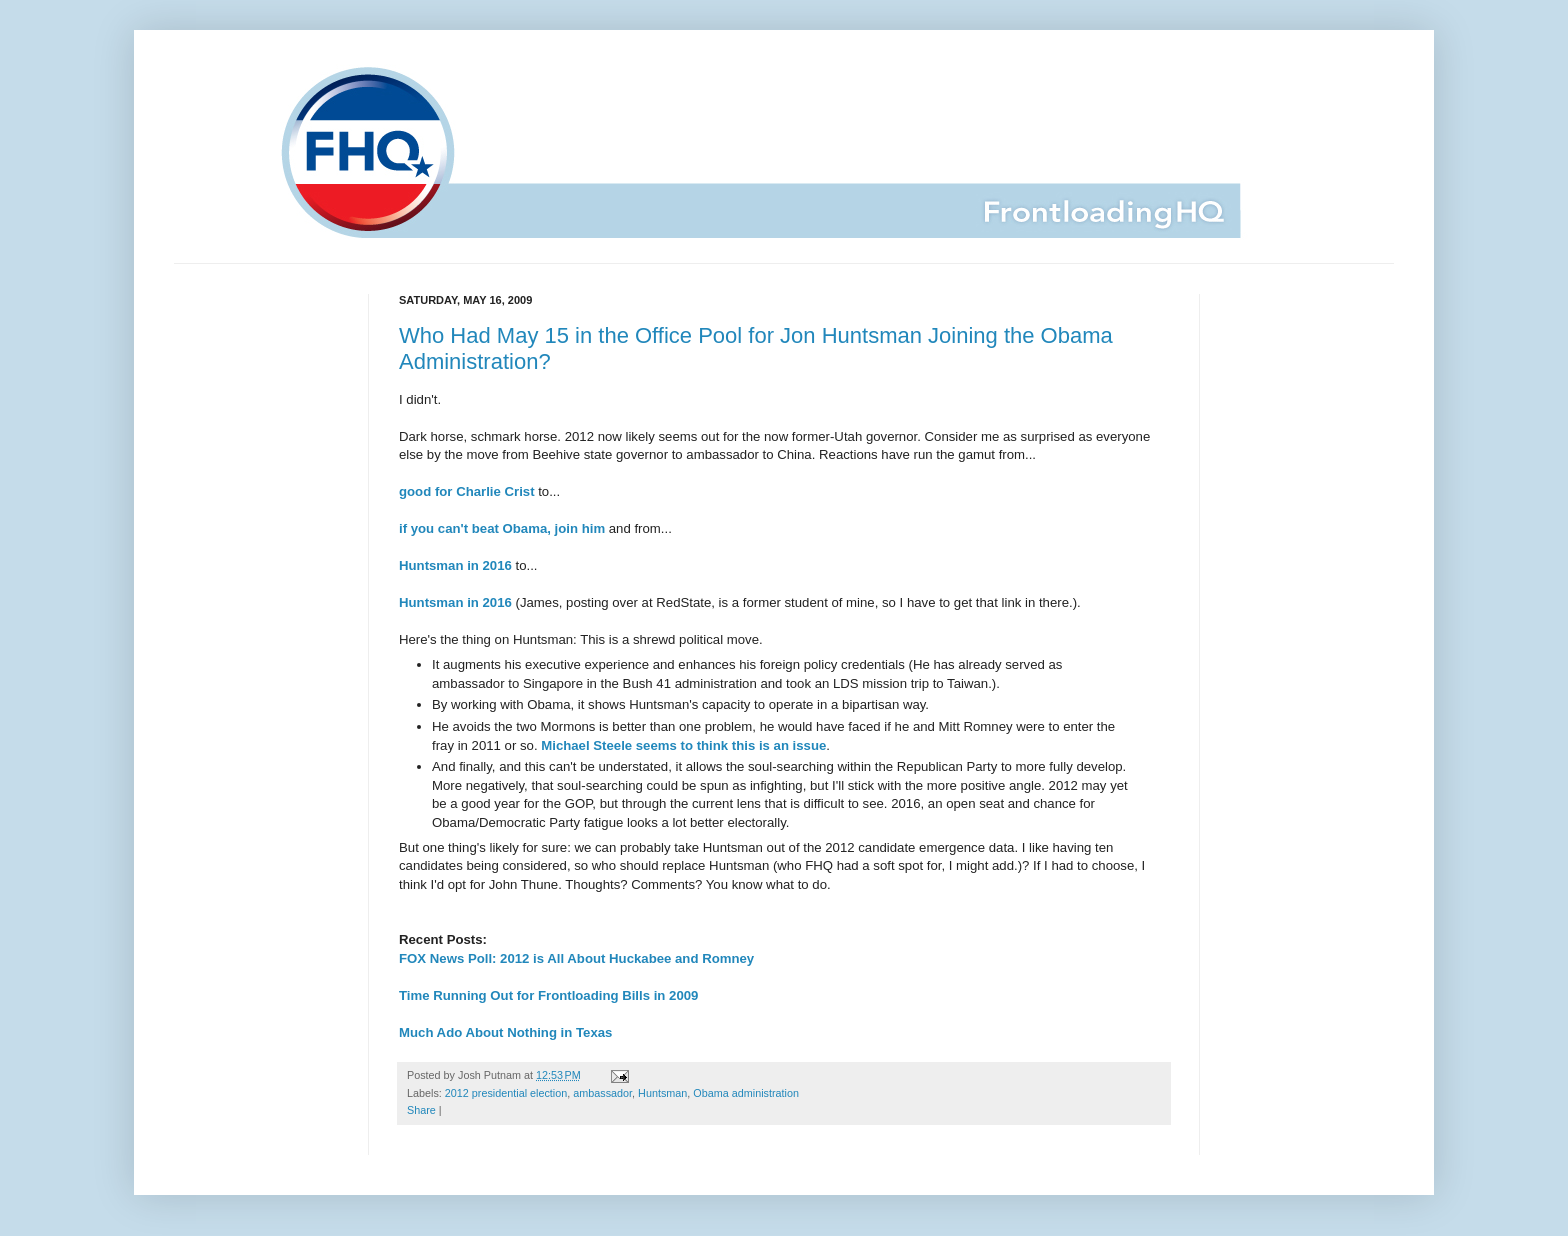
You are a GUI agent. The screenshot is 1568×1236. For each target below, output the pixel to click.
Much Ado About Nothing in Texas (505, 1032)
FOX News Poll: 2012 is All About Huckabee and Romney (576, 958)
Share (421, 1110)
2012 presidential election (506, 1093)
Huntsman (662, 1093)
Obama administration (746, 1093)
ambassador (602, 1093)
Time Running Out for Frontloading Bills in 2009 (548, 995)
